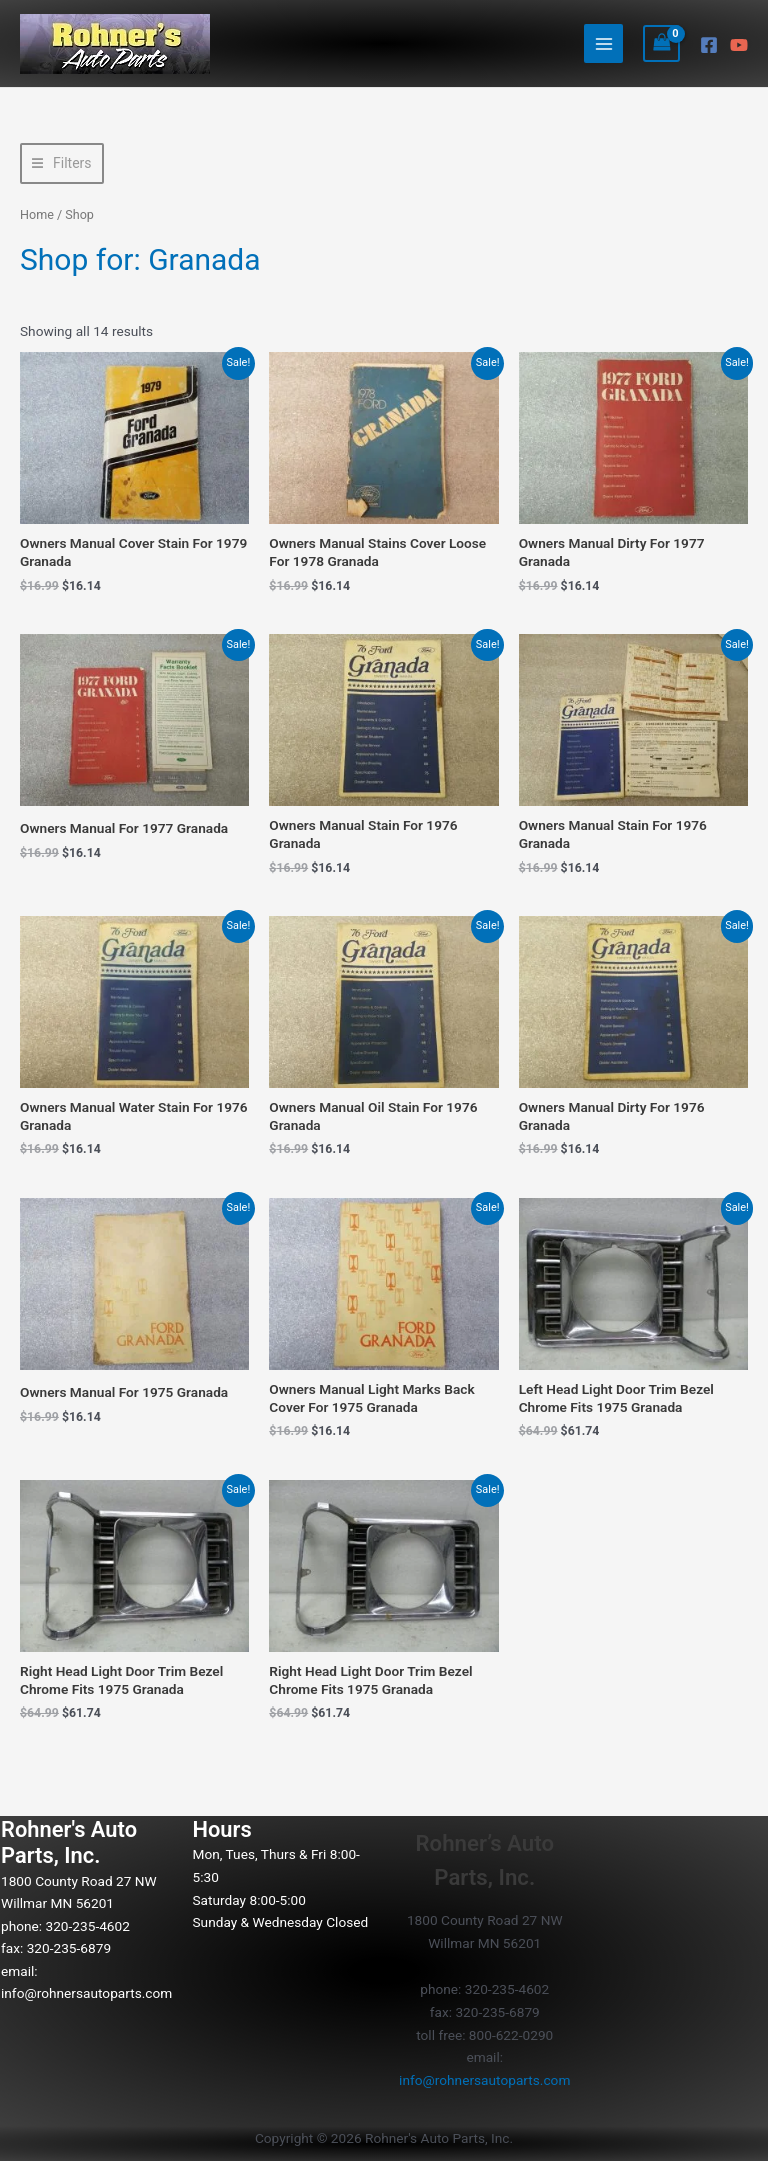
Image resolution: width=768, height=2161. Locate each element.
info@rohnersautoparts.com (86, 1993)
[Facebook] (709, 45)
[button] (62, 163)
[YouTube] (739, 45)
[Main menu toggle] (603, 43)
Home (37, 214)
